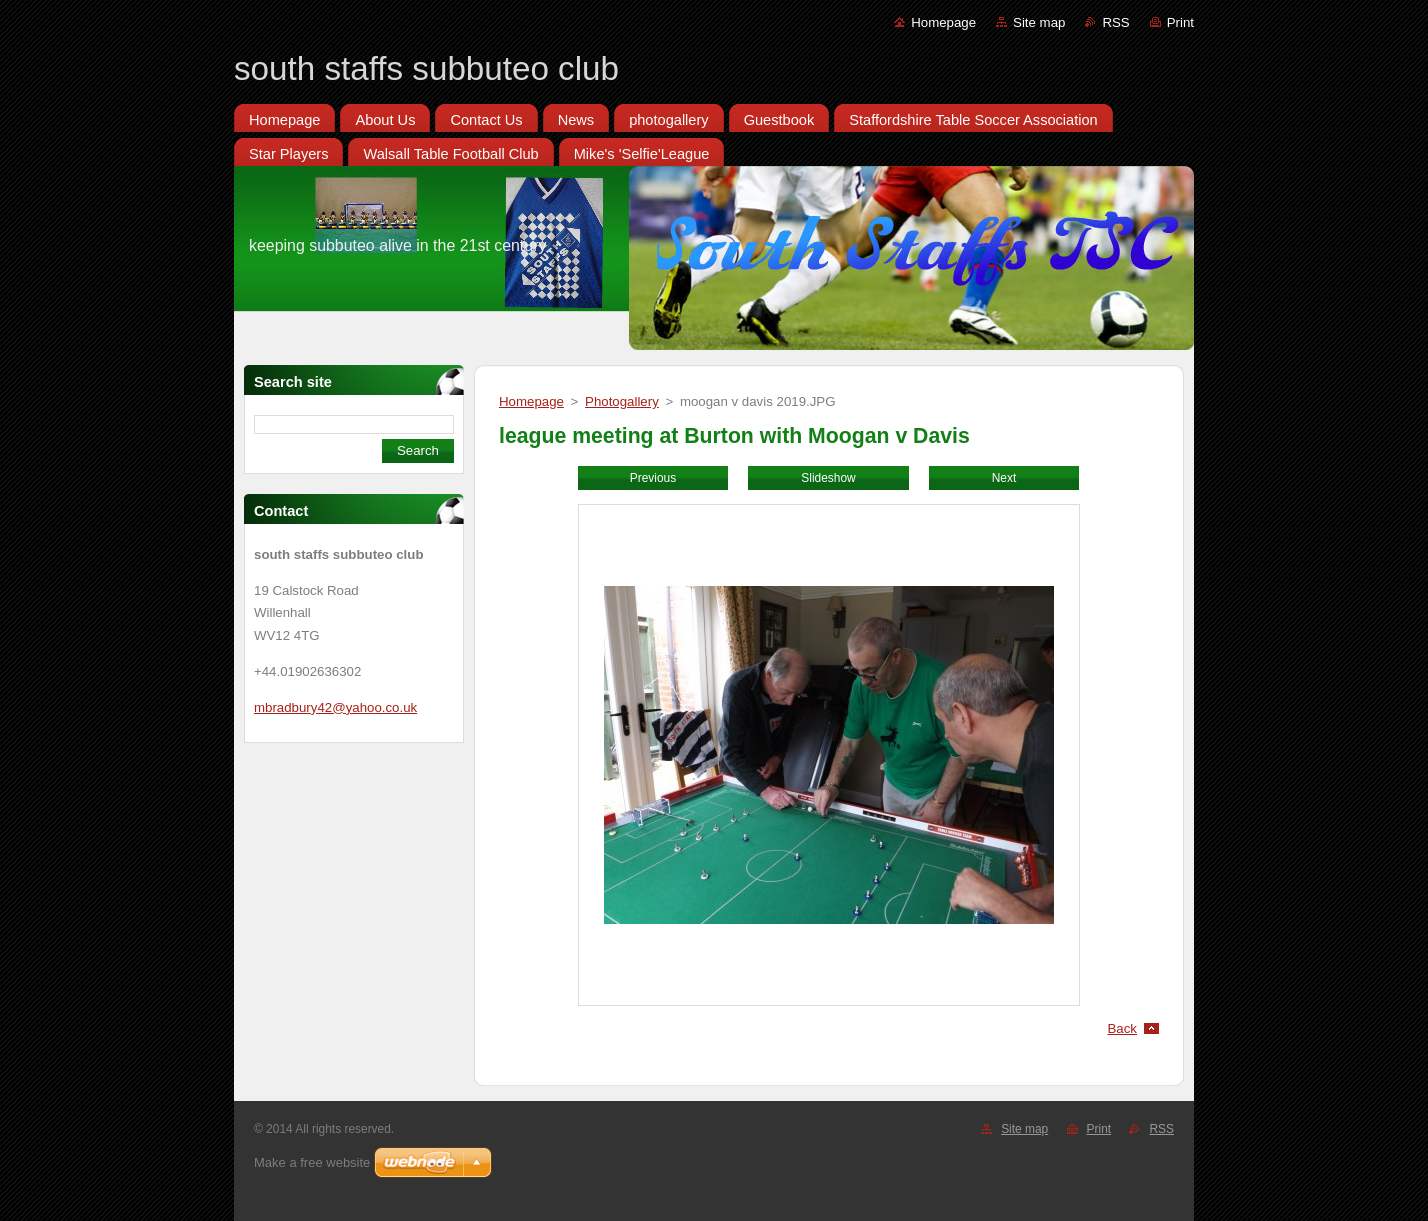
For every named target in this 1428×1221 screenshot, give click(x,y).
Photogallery (622, 401)
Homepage (943, 22)
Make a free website (312, 1162)
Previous (653, 478)
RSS (1115, 22)
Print (1180, 22)
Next (1004, 478)
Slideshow (828, 478)
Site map (1039, 22)
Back (1123, 1028)
